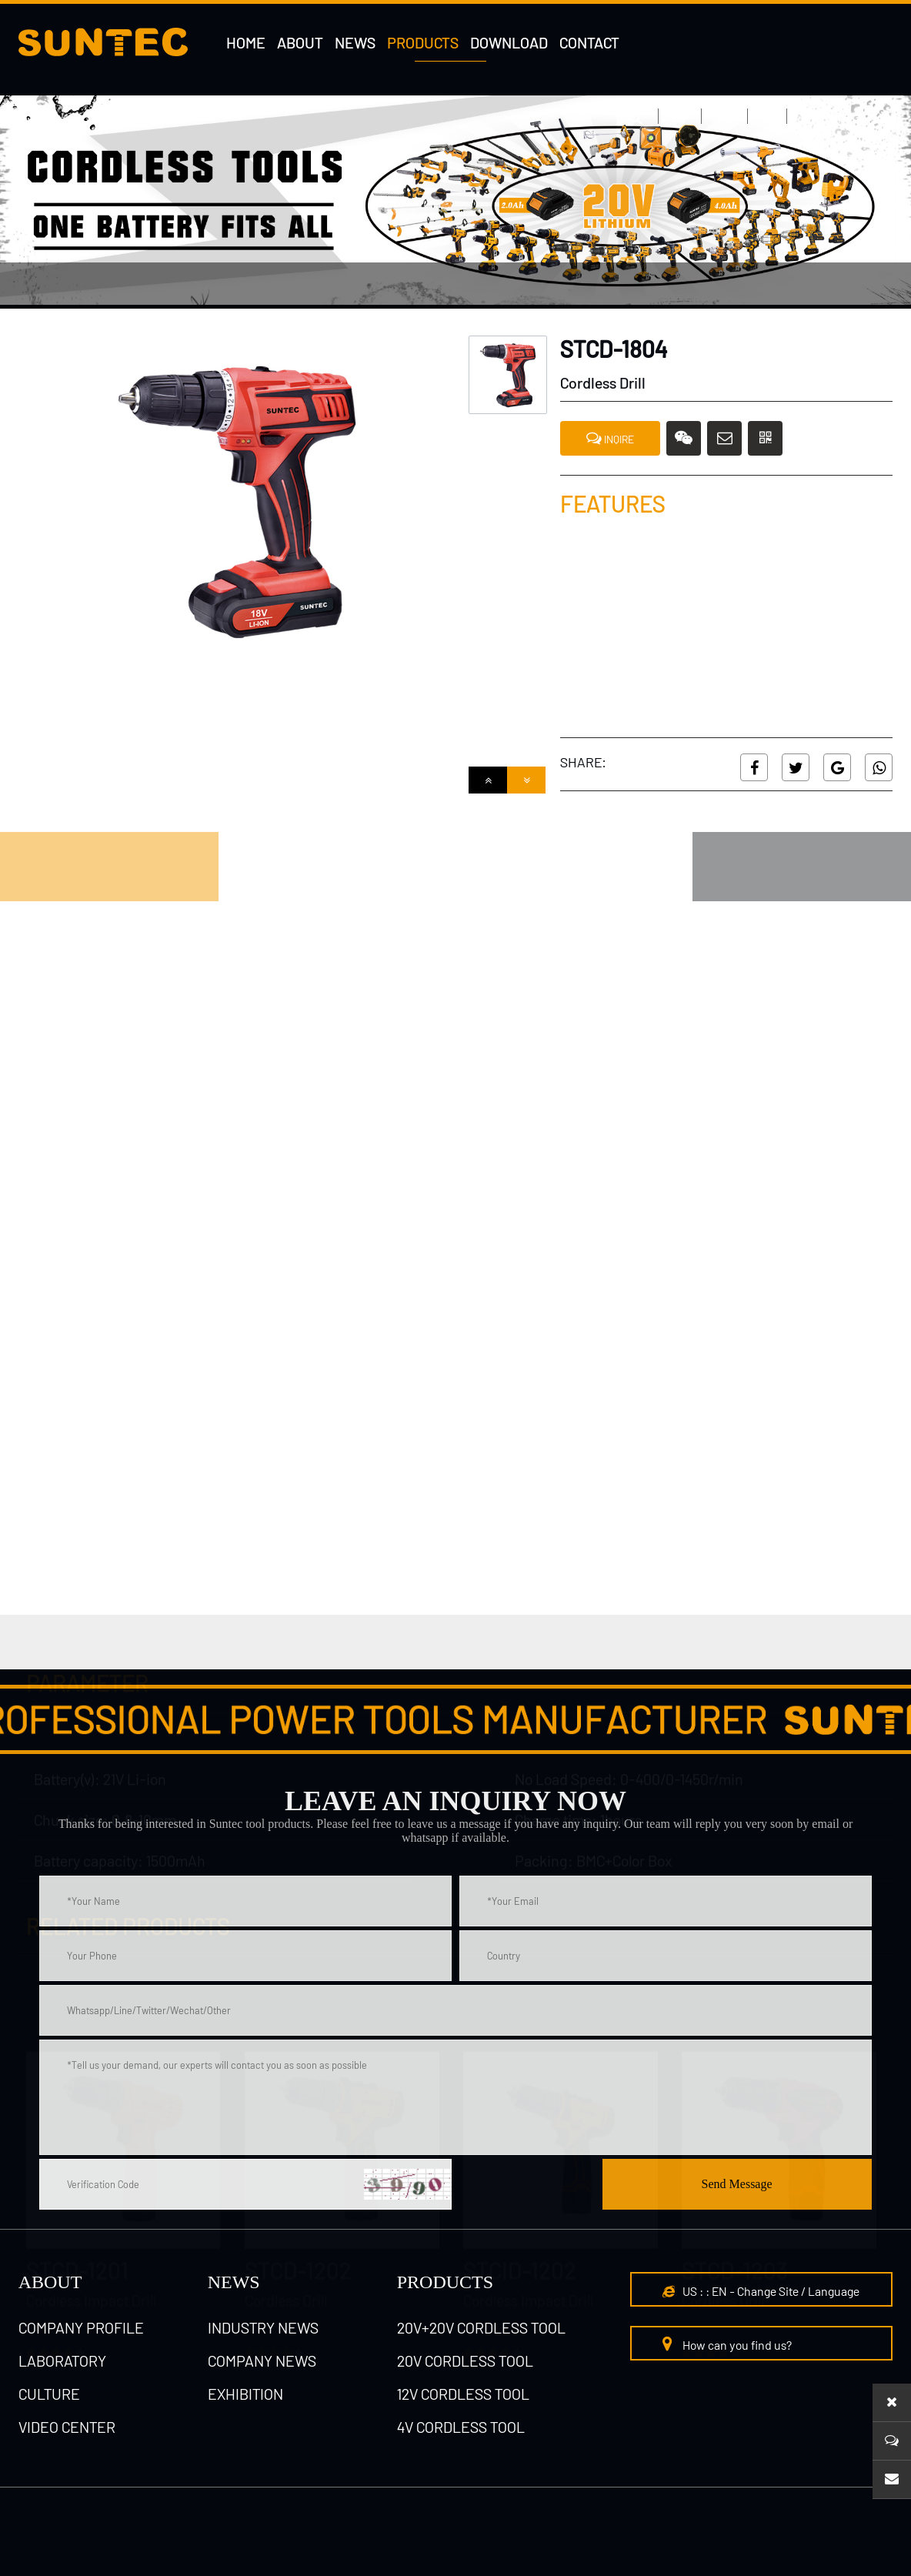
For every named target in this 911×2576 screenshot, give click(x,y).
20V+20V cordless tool (481, 2327)
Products (445, 2282)
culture (49, 2393)
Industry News (263, 2327)
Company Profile (81, 2327)
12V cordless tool (463, 2393)
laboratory (62, 2360)
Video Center (66, 2426)
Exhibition (245, 2393)
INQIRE (610, 438)
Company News (262, 2360)
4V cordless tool (186, 285)
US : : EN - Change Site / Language (760, 2291)
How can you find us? (727, 2343)
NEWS (234, 2282)
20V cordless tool (465, 2360)
